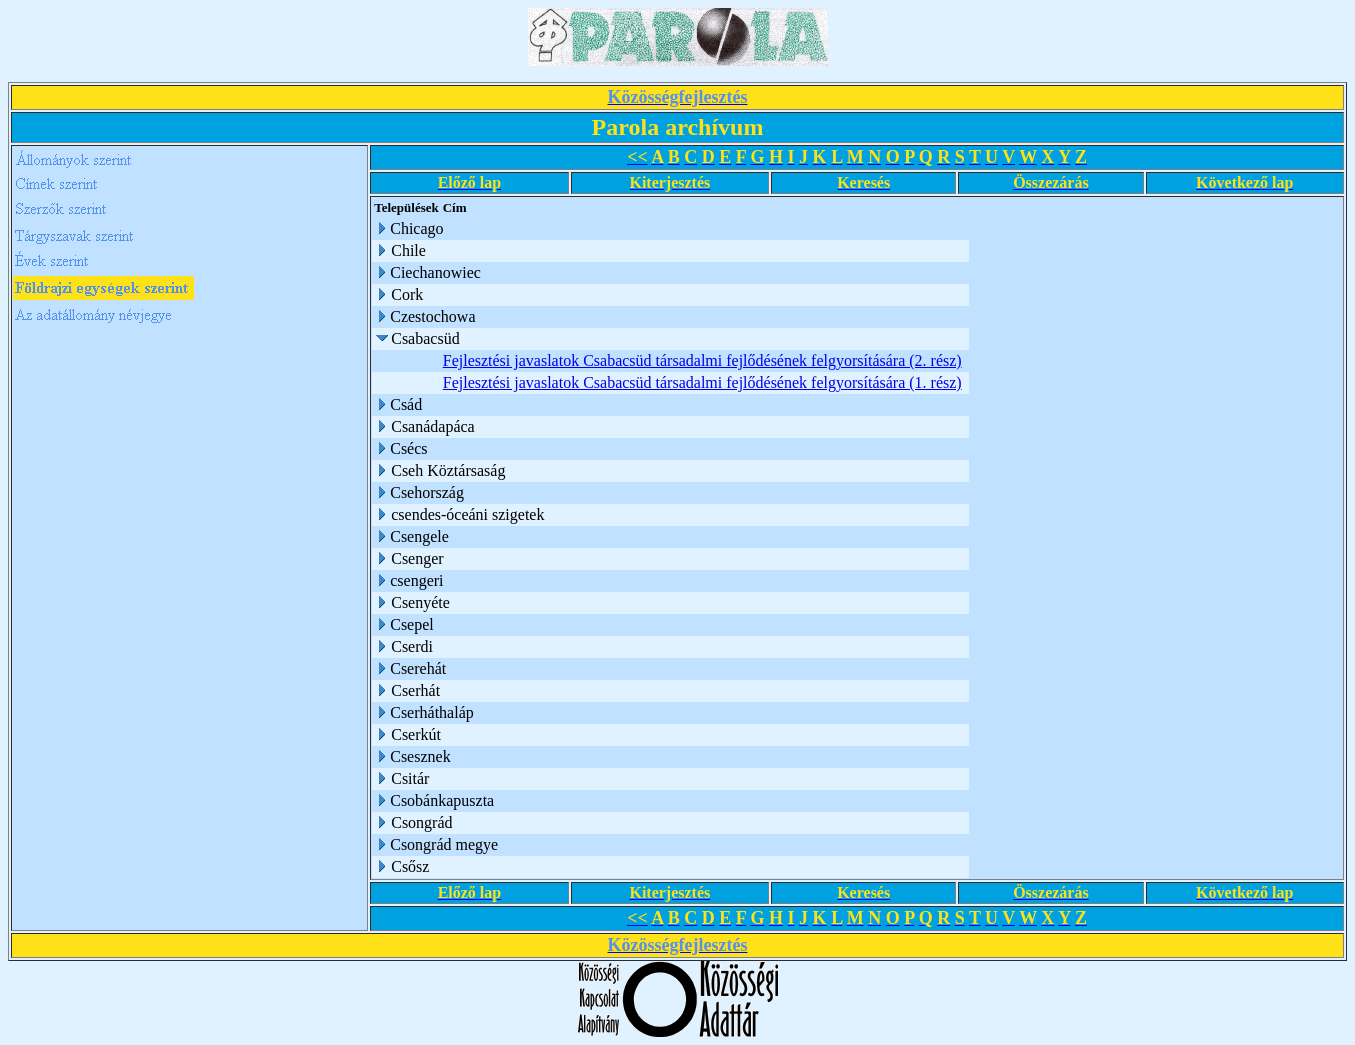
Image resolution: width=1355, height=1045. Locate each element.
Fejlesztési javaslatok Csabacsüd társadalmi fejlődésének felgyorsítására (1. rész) (702, 382)
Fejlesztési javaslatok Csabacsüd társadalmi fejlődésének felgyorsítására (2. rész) (702, 360)
